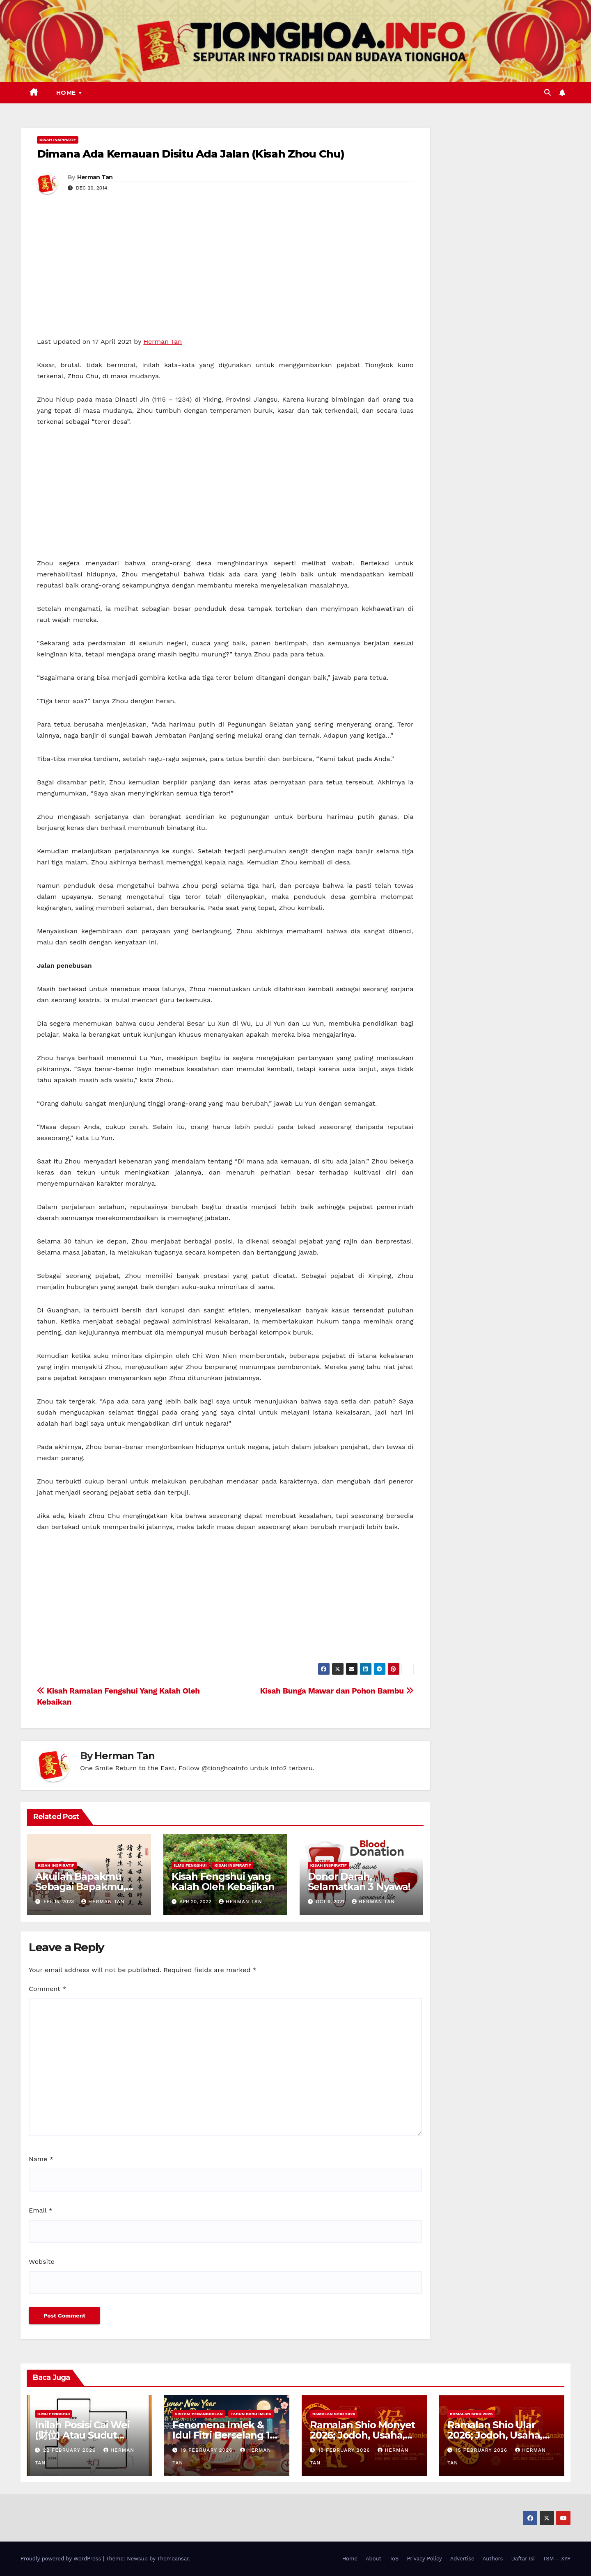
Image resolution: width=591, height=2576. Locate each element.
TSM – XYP (556, 2558)
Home (67, 92)
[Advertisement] (225, 275)
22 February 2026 (70, 2450)
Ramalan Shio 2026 (333, 2413)
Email (41, 2210)
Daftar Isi (522, 2558)
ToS (394, 2558)
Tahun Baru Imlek (251, 2413)
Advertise (462, 2558)
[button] (547, 92)
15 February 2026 (482, 2450)
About (373, 2558)
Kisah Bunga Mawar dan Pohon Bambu (336, 1691)
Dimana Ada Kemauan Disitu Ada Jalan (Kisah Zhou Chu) (190, 153)
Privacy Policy (424, 2558)
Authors (493, 2558)
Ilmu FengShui (190, 1865)
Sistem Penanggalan (199, 2413)
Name (41, 2159)
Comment (47, 1989)
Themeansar (173, 2558)
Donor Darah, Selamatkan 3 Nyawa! (359, 1881)
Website (42, 2261)
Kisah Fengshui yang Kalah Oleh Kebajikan (223, 1881)
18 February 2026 (345, 2450)
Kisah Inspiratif (57, 139)
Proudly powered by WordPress (62, 2558)
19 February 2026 (208, 2450)
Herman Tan (95, 177)
